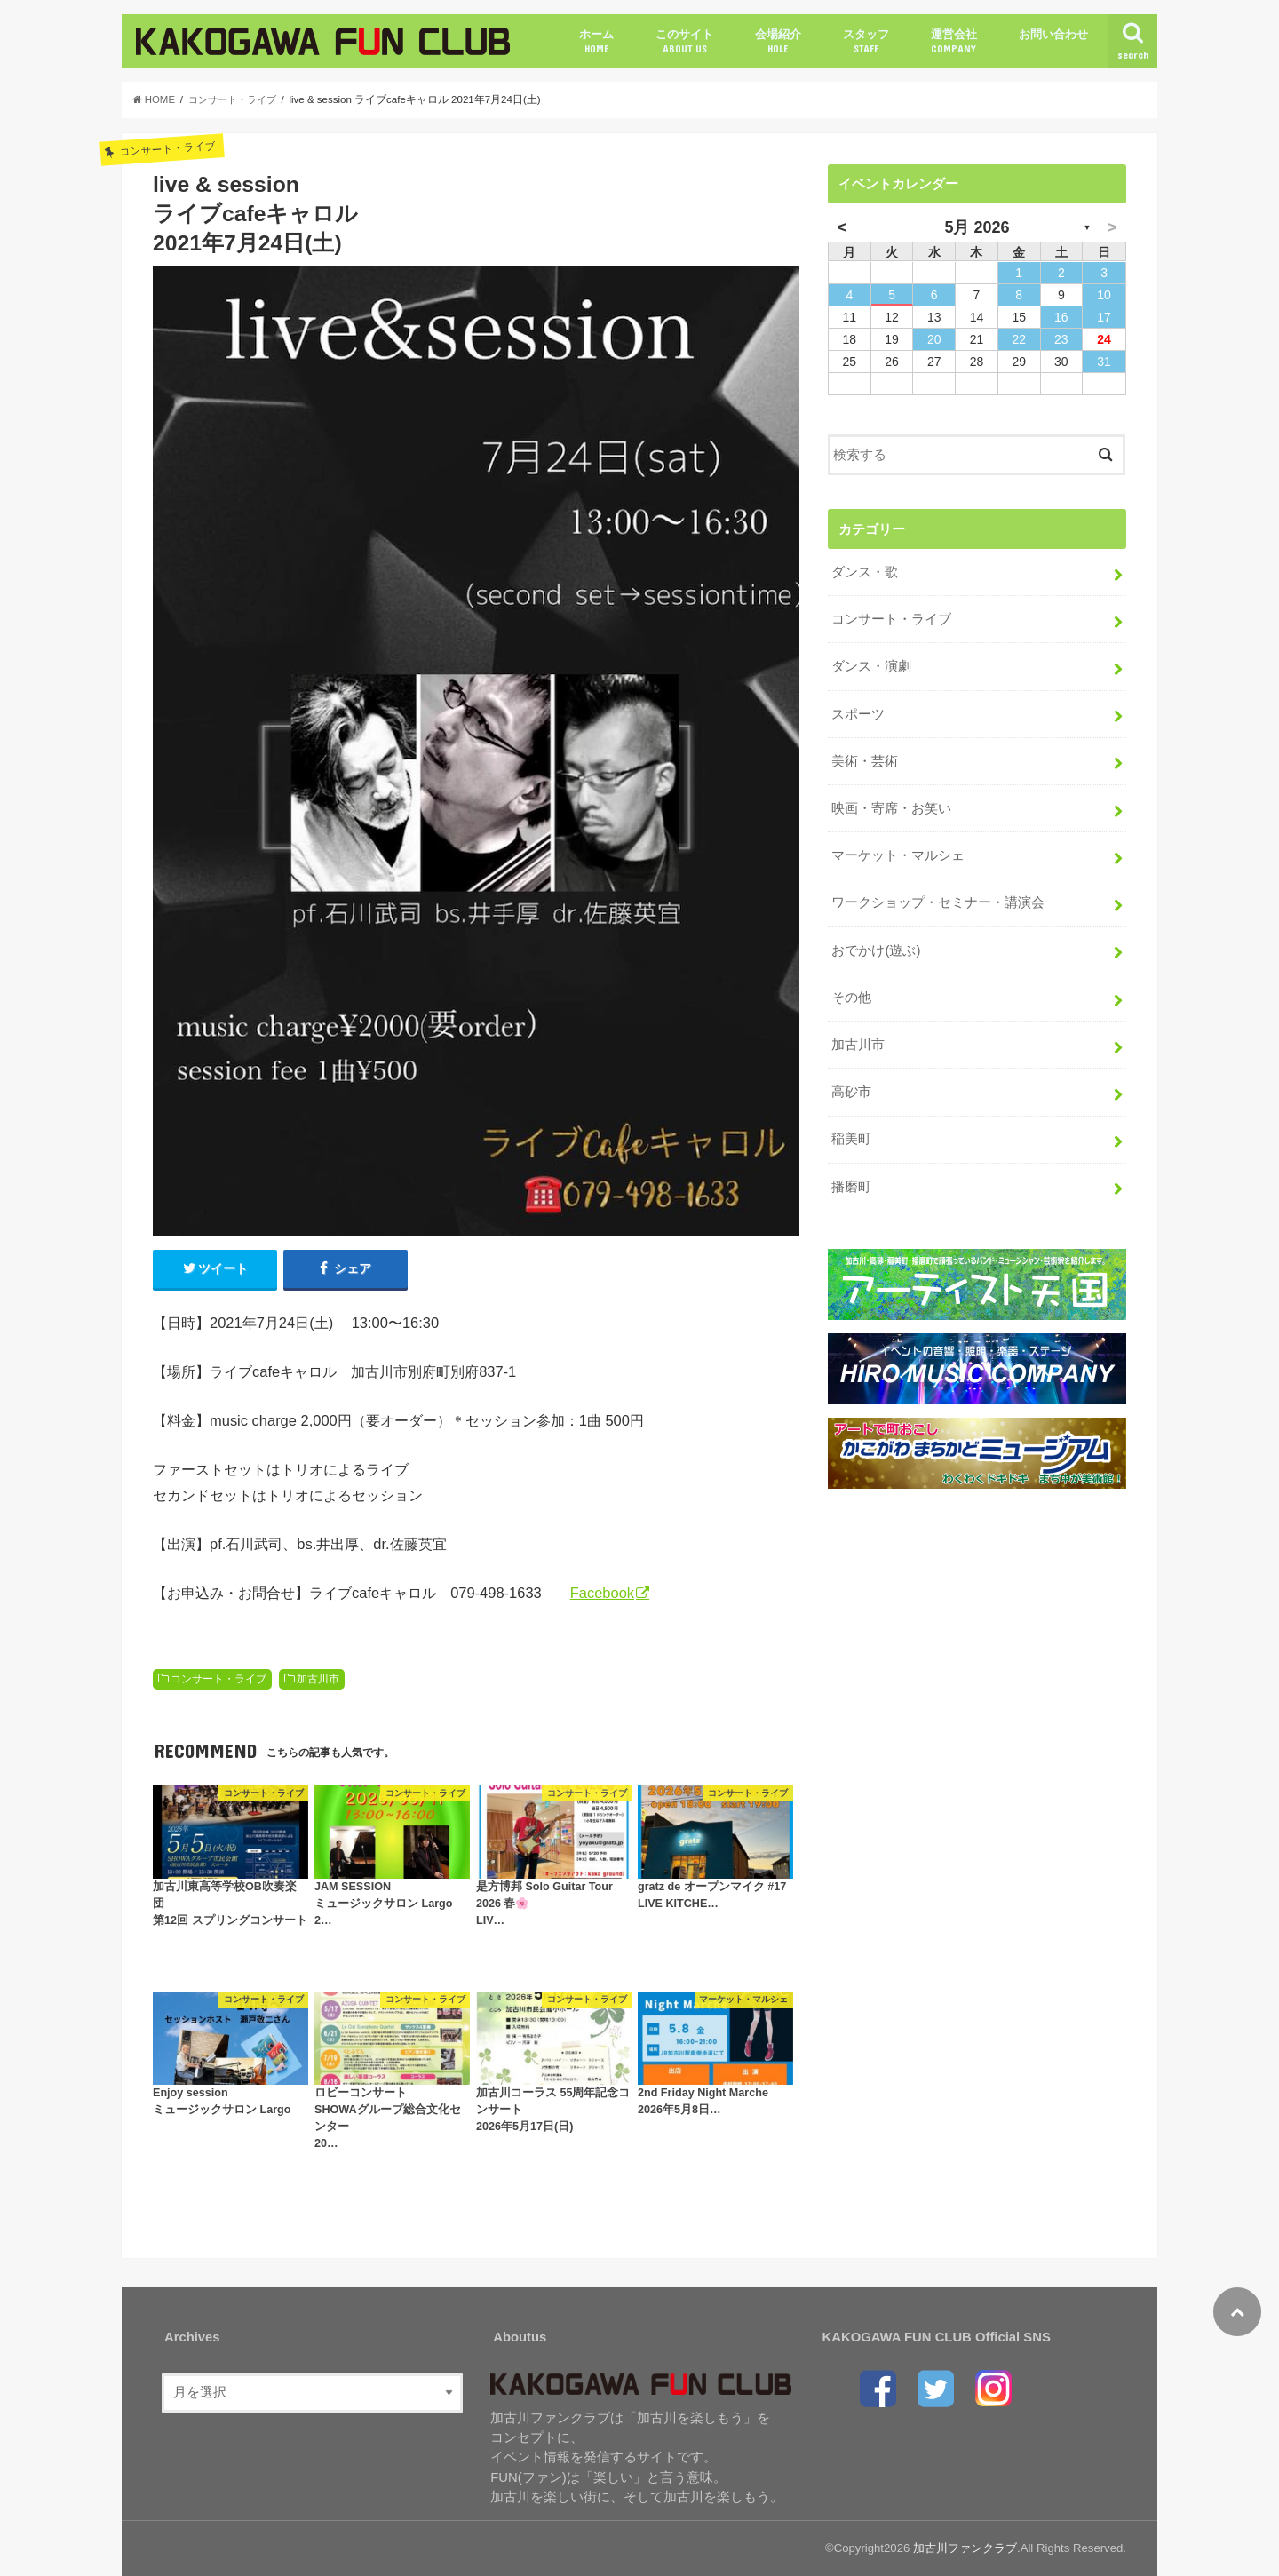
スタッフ (866, 41)
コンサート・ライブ (218, 1679)
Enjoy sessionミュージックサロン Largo (221, 2101)
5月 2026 (976, 227)
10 (1104, 295)
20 (934, 339)
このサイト (684, 41)
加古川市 (318, 1679)
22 (1019, 339)
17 (1104, 317)
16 (1061, 317)
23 (1061, 339)
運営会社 (954, 41)
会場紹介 (778, 41)
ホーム (596, 41)
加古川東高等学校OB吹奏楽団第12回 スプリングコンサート (230, 1903)
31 (1104, 361)
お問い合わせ (1053, 34)
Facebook (602, 1594)
